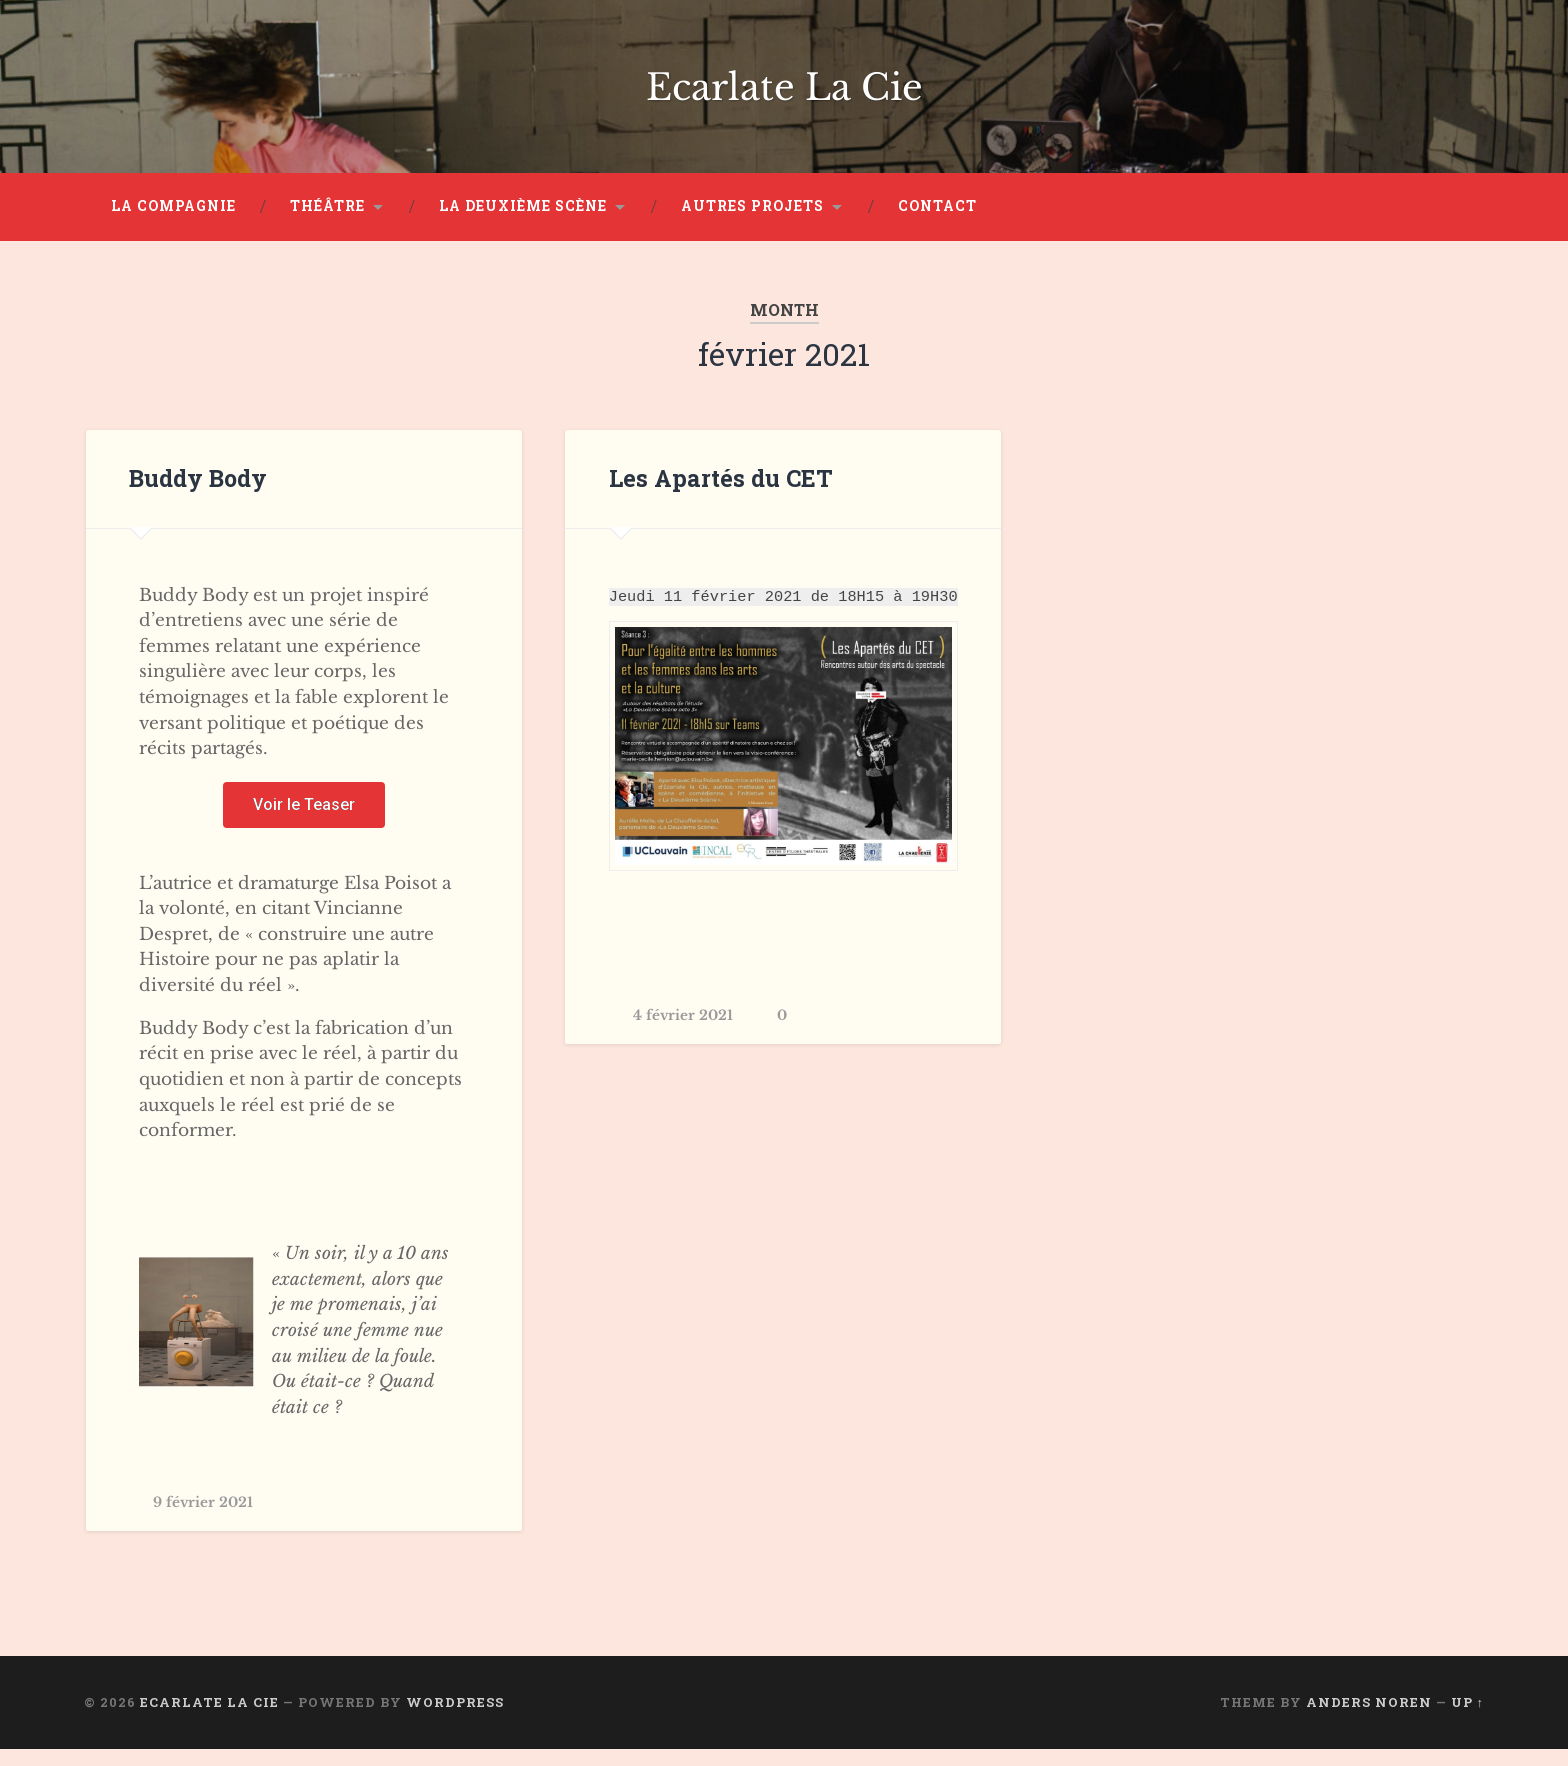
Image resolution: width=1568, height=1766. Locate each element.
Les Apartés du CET (716, 496)
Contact (937, 223)
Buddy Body (198, 496)
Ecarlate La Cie (784, 95)
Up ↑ (1467, 1719)
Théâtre (327, 223)
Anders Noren (1369, 1719)
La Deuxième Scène (523, 223)
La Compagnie (173, 223)
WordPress (455, 1719)
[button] (304, 822)
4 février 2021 (684, 1035)
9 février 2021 (204, 1520)
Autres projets (752, 223)
